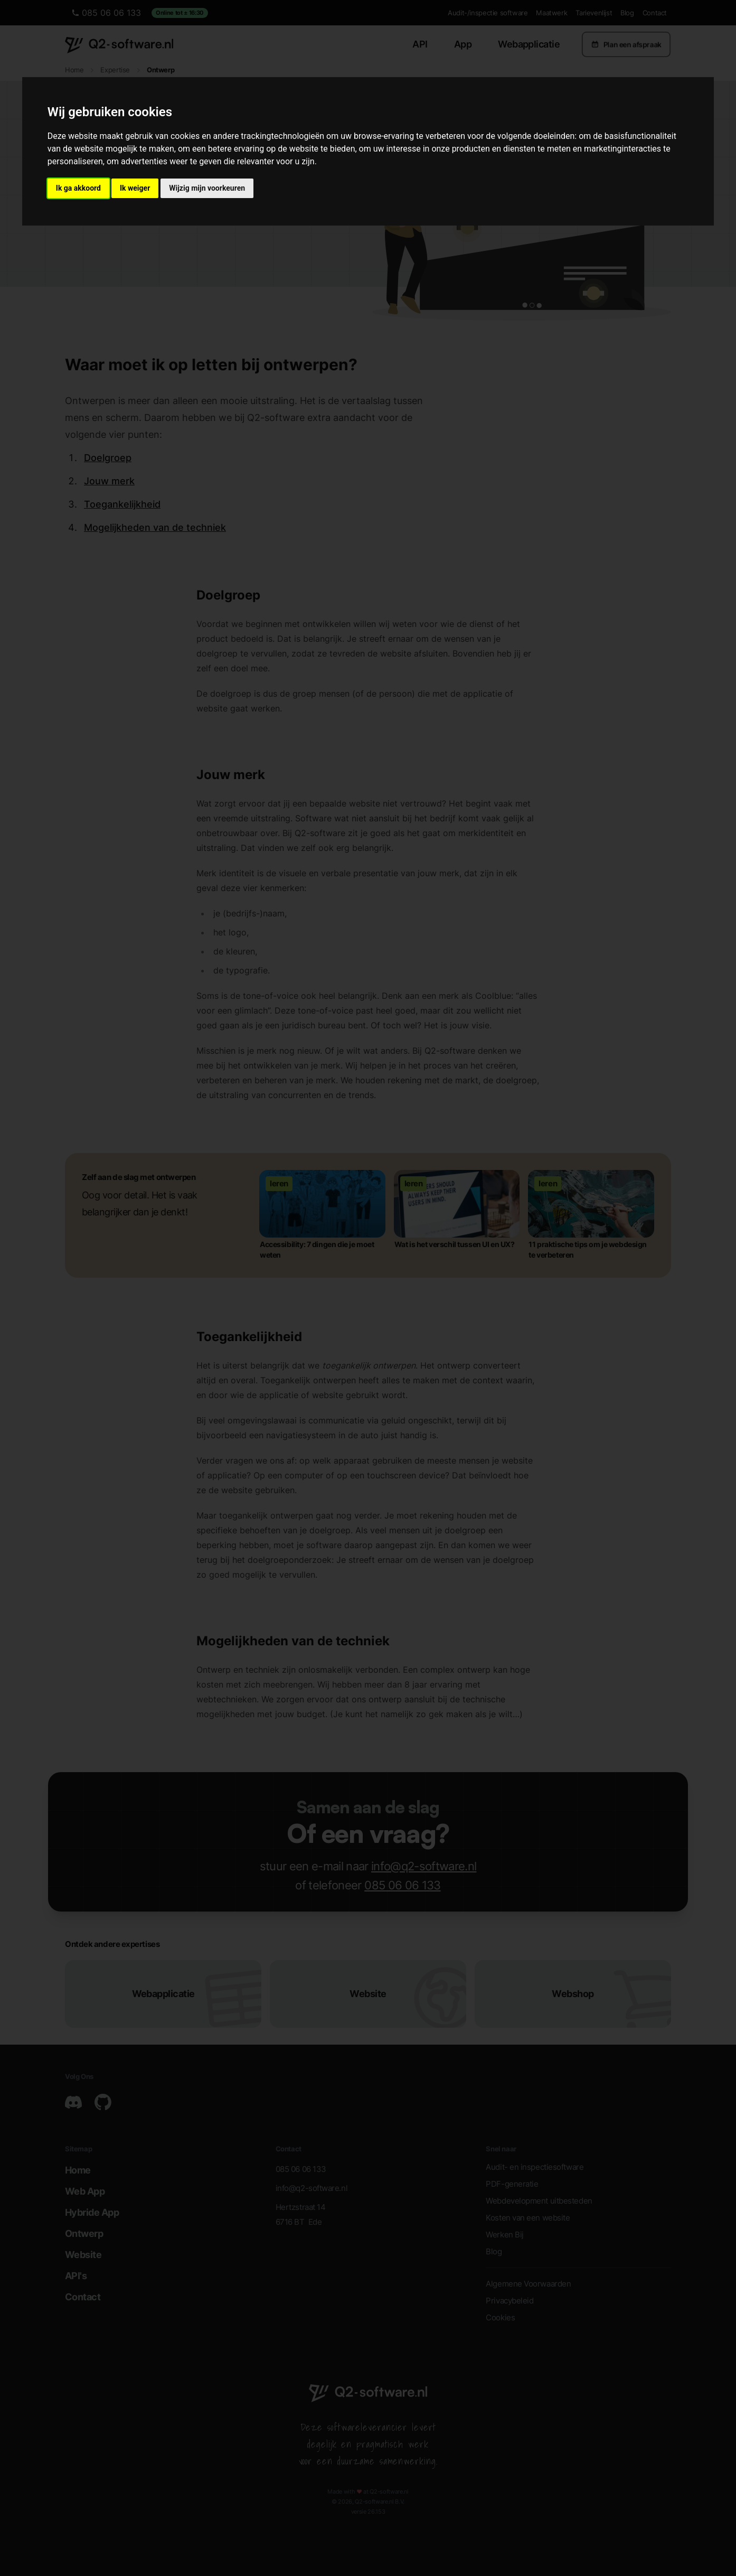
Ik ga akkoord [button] (78, 188)
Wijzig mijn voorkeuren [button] (207, 188)
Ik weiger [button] (135, 188)
